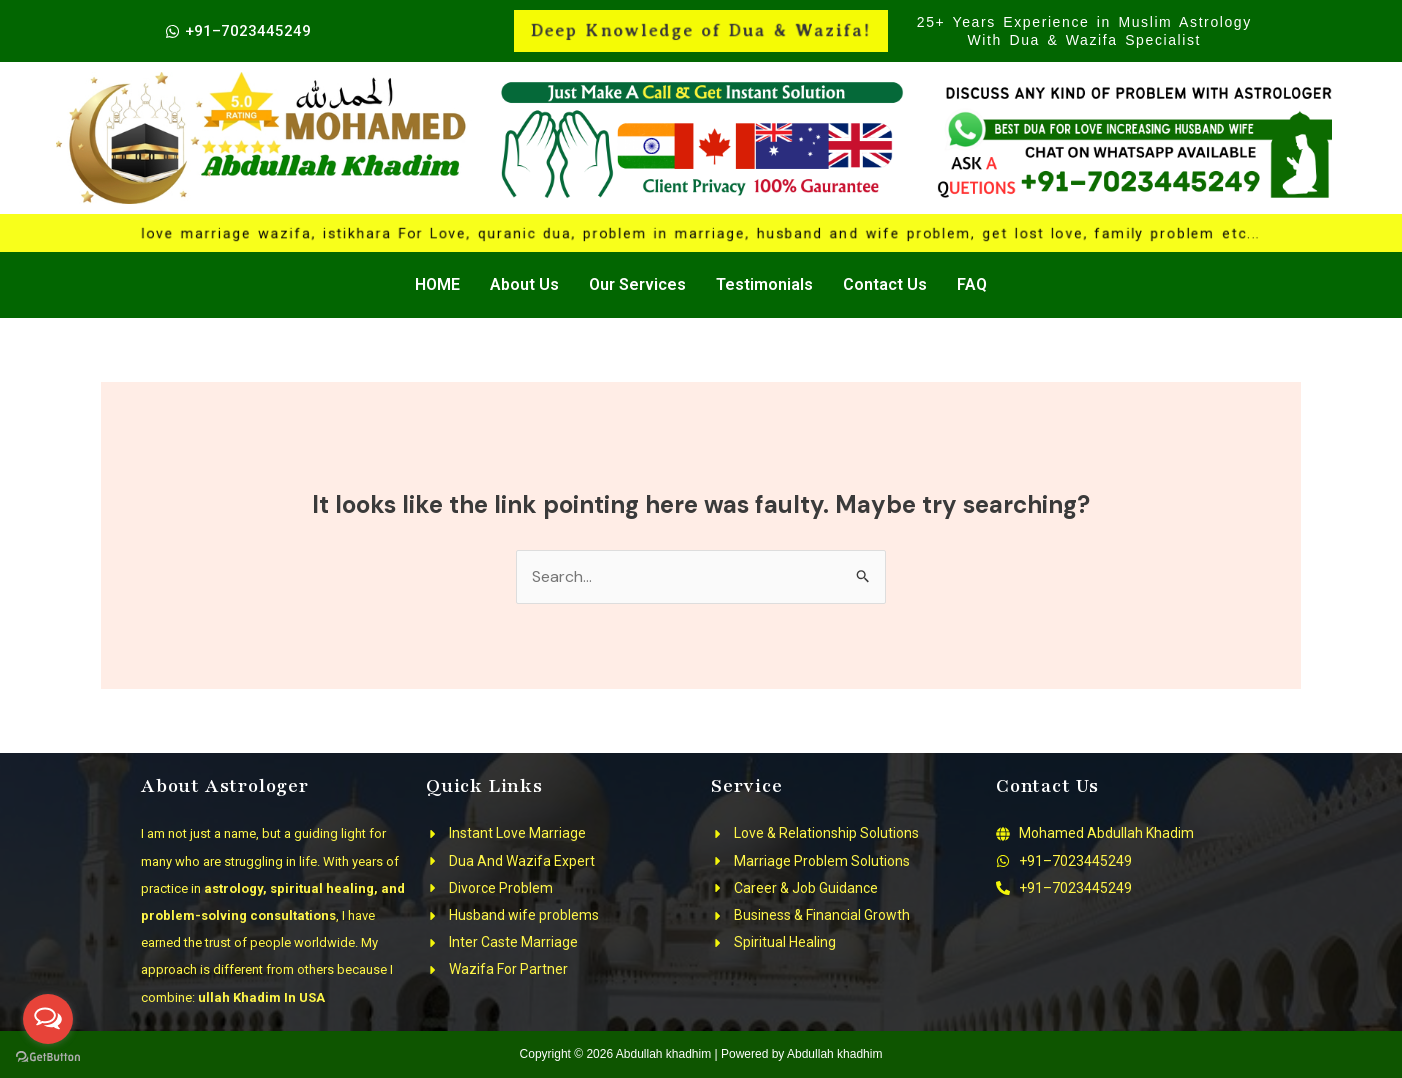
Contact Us (885, 284)
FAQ (972, 284)
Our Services (637, 284)
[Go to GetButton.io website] (48, 1057)
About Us (524, 284)
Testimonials (764, 284)
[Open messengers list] (48, 1019)
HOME (437, 284)
